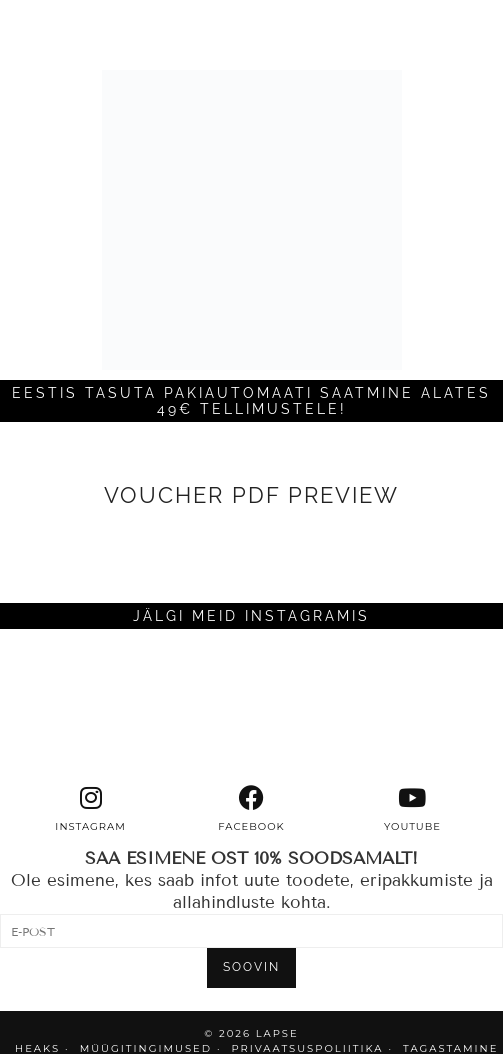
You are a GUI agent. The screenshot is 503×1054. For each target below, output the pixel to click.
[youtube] (412, 809)
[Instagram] (63, 707)
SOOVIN (251, 967)
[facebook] (251, 809)
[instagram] (90, 809)
